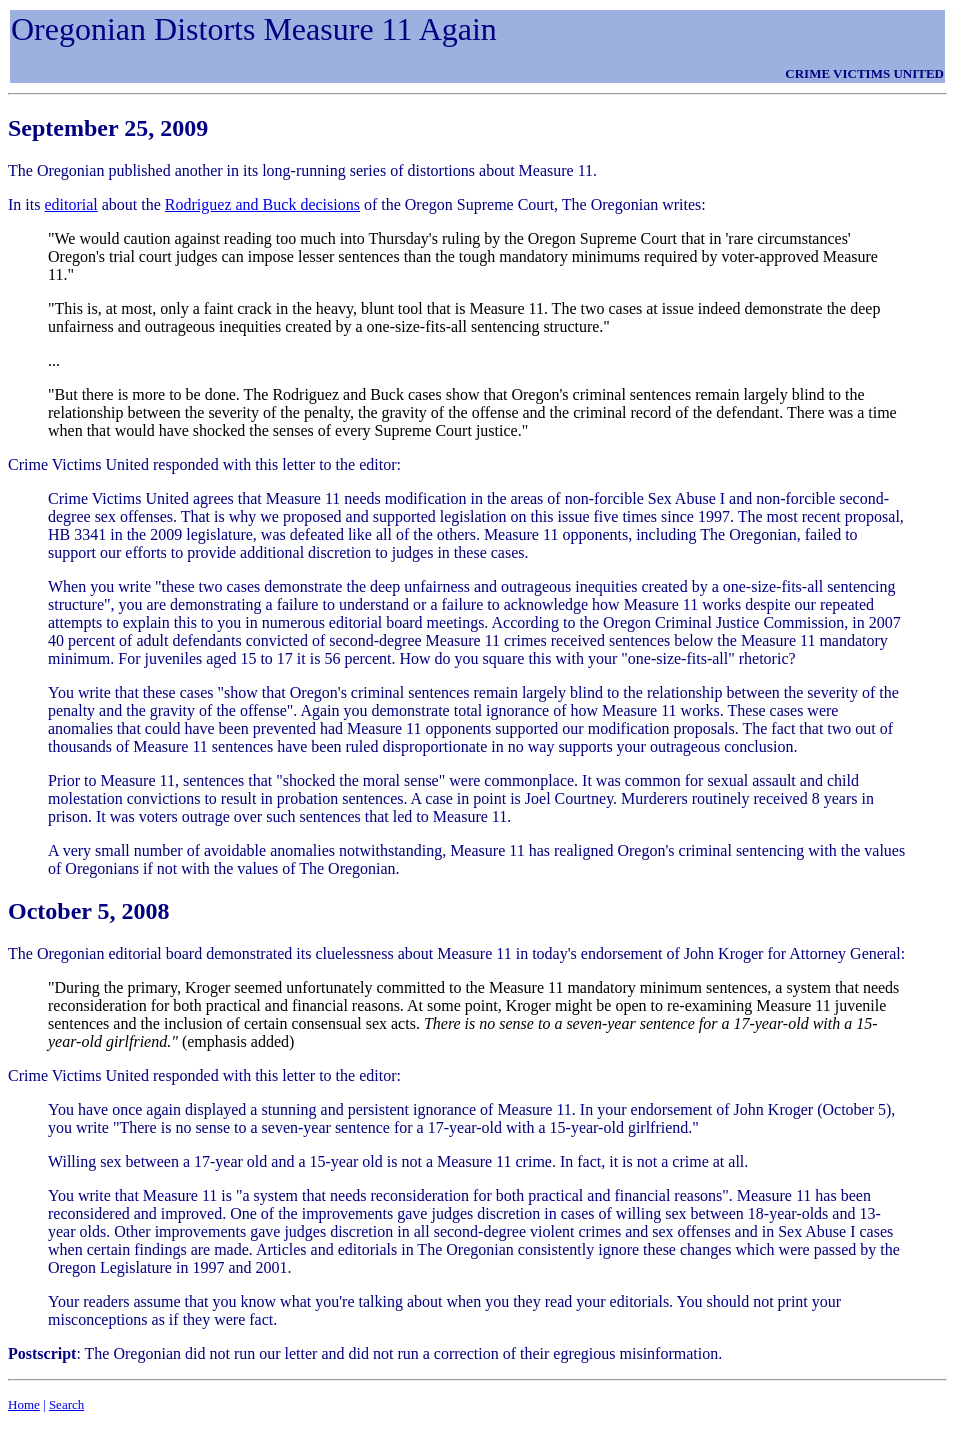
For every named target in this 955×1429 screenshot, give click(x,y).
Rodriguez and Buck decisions (262, 204)
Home (24, 1404)
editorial (70, 204)
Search (66, 1404)
